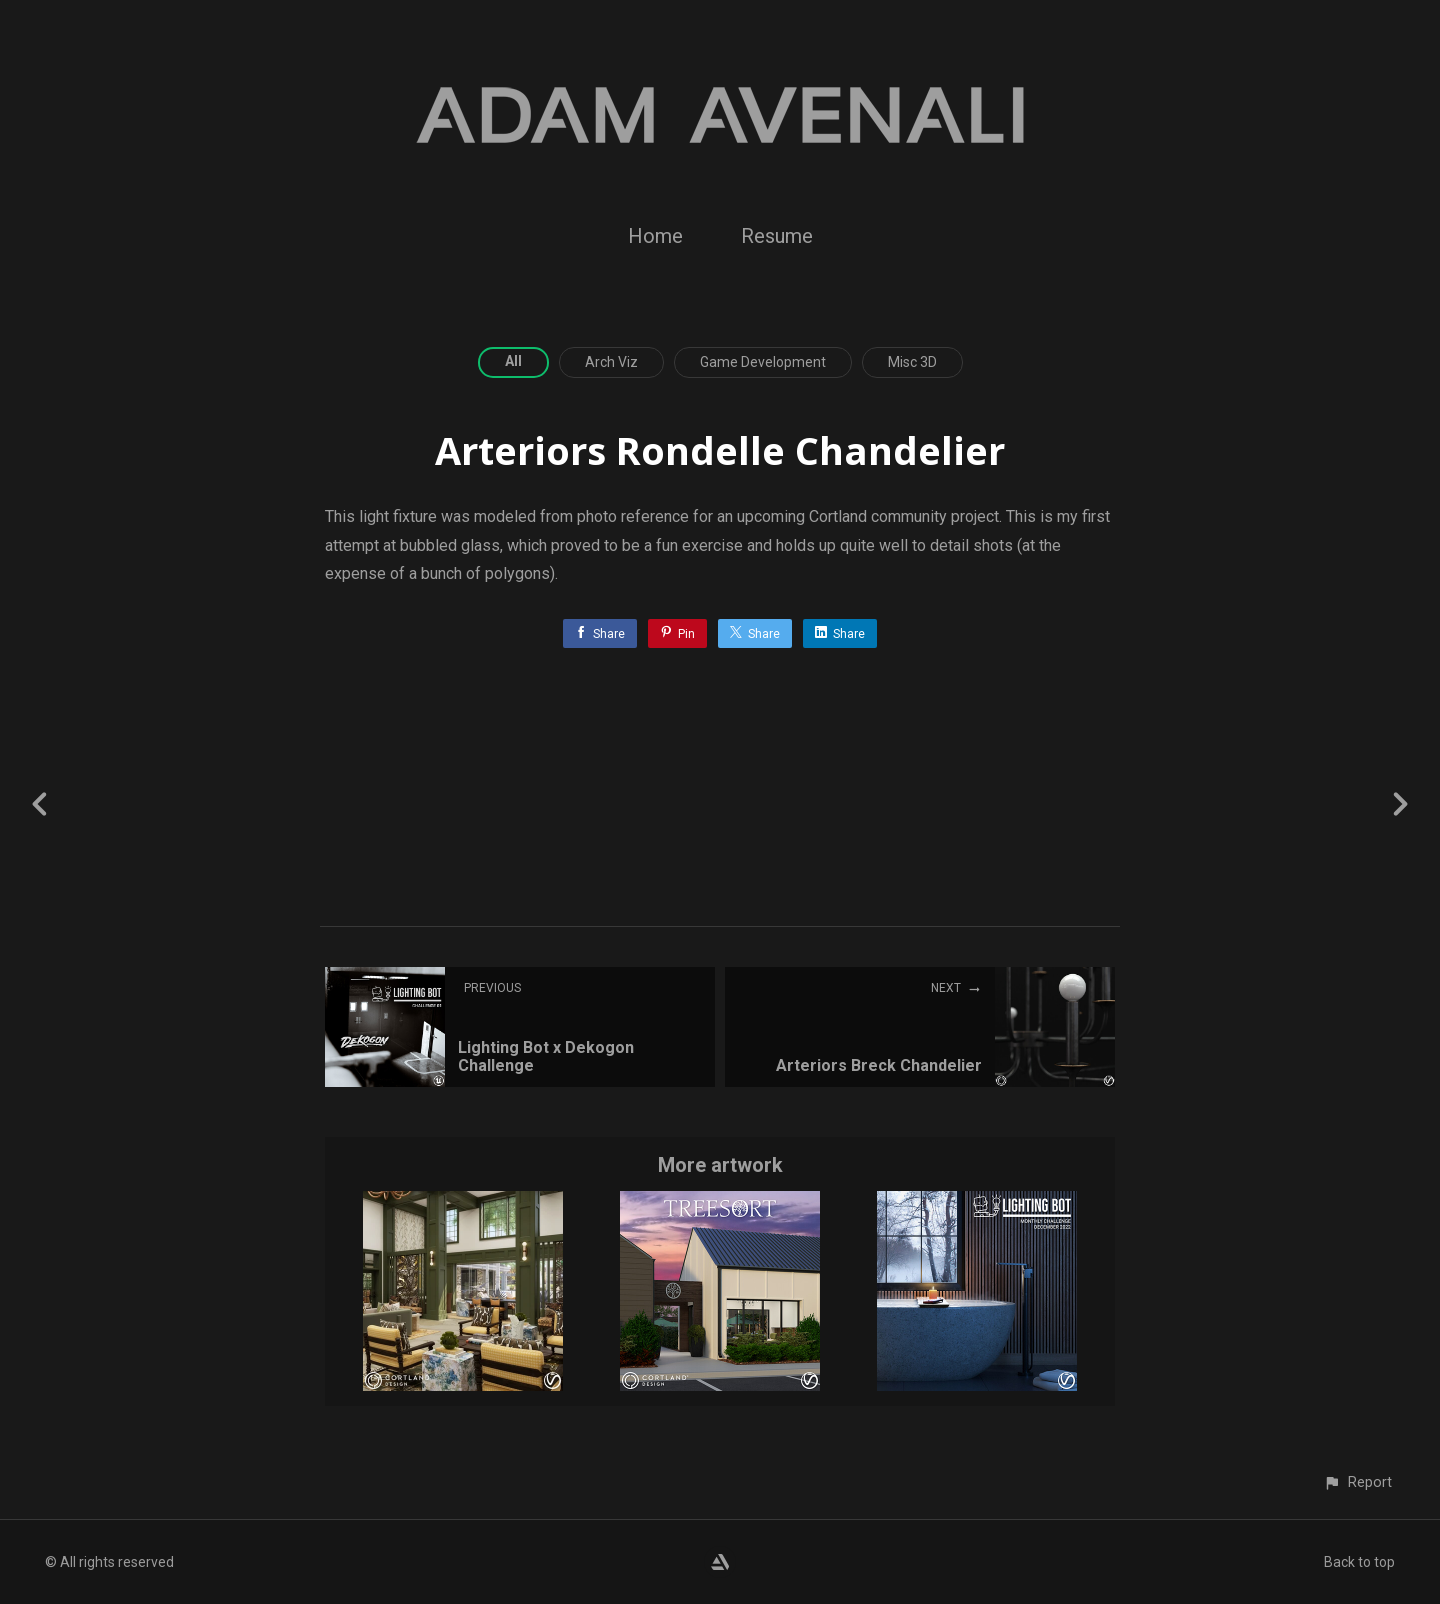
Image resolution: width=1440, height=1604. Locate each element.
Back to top (1359, 1562)
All (513, 361)
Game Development (763, 362)
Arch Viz (611, 362)
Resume (777, 236)
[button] (1357, 1482)
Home (655, 236)
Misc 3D (912, 362)
